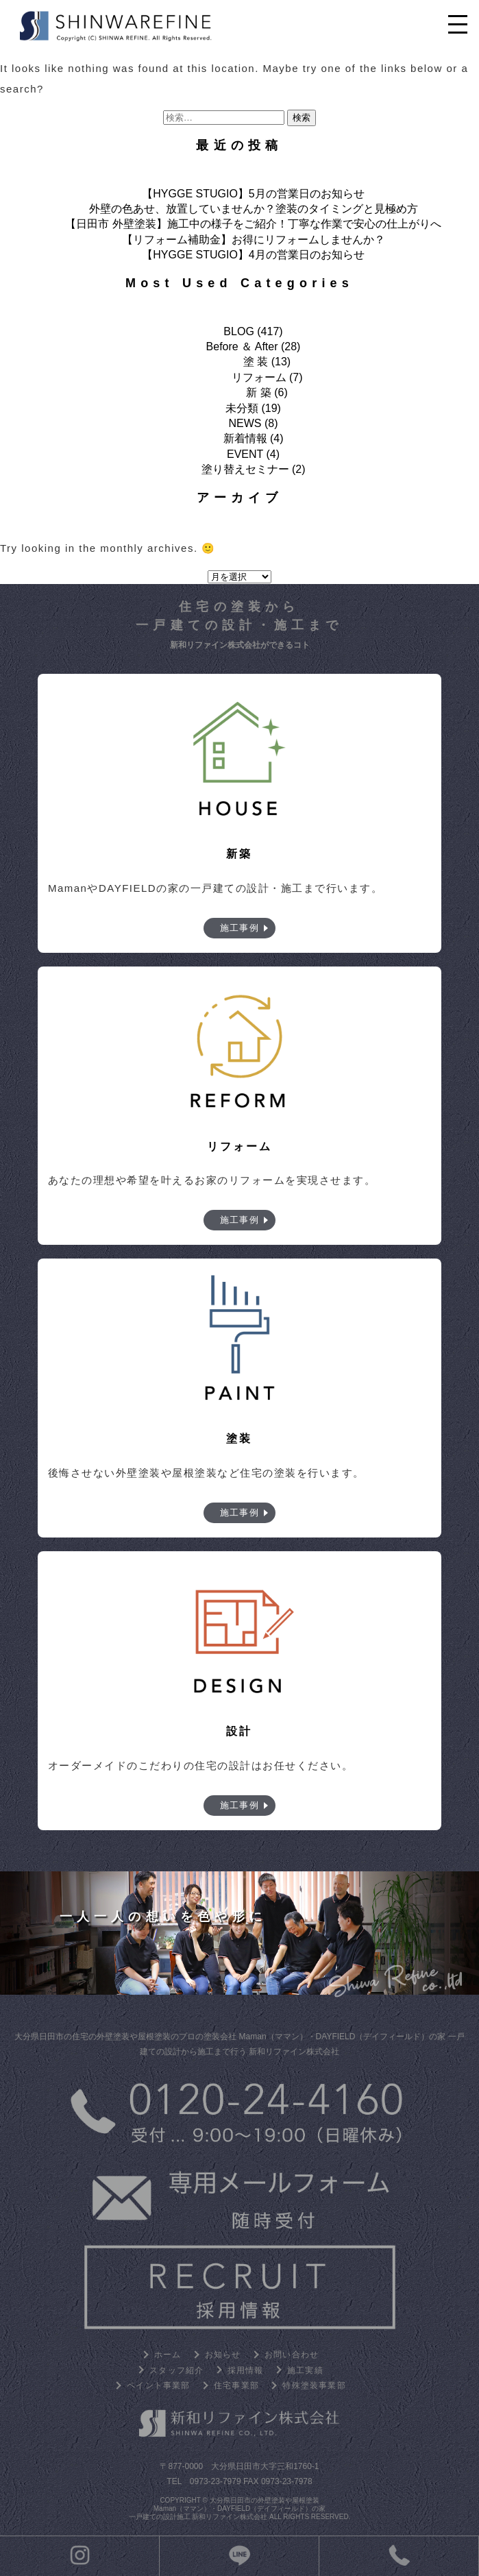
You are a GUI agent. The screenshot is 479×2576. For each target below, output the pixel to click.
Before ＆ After (242, 346)
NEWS (245, 423)
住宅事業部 (236, 2385)
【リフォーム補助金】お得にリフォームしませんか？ (253, 239)
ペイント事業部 (158, 2385)
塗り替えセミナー (245, 469)
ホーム (168, 2354)
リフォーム (259, 377)
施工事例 (239, 928)
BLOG (238, 331)
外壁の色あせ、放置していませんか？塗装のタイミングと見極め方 (253, 209)
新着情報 (245, 438)
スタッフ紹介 (176, 2370)
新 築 (258, 392)
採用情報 (246, 2370)
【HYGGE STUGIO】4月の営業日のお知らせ (253, 254)
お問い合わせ (292, 2354)
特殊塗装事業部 (313, 2385)
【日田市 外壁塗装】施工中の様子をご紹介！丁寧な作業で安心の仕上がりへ (253, 224)
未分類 (241, 408)
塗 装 (255, 361)
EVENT (245, 454)
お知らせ (223, 2354)
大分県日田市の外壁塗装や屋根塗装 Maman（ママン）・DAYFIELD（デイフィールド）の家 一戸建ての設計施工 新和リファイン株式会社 (227, 2508)
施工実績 (305, 2370)
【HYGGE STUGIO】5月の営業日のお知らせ (253, 193)
